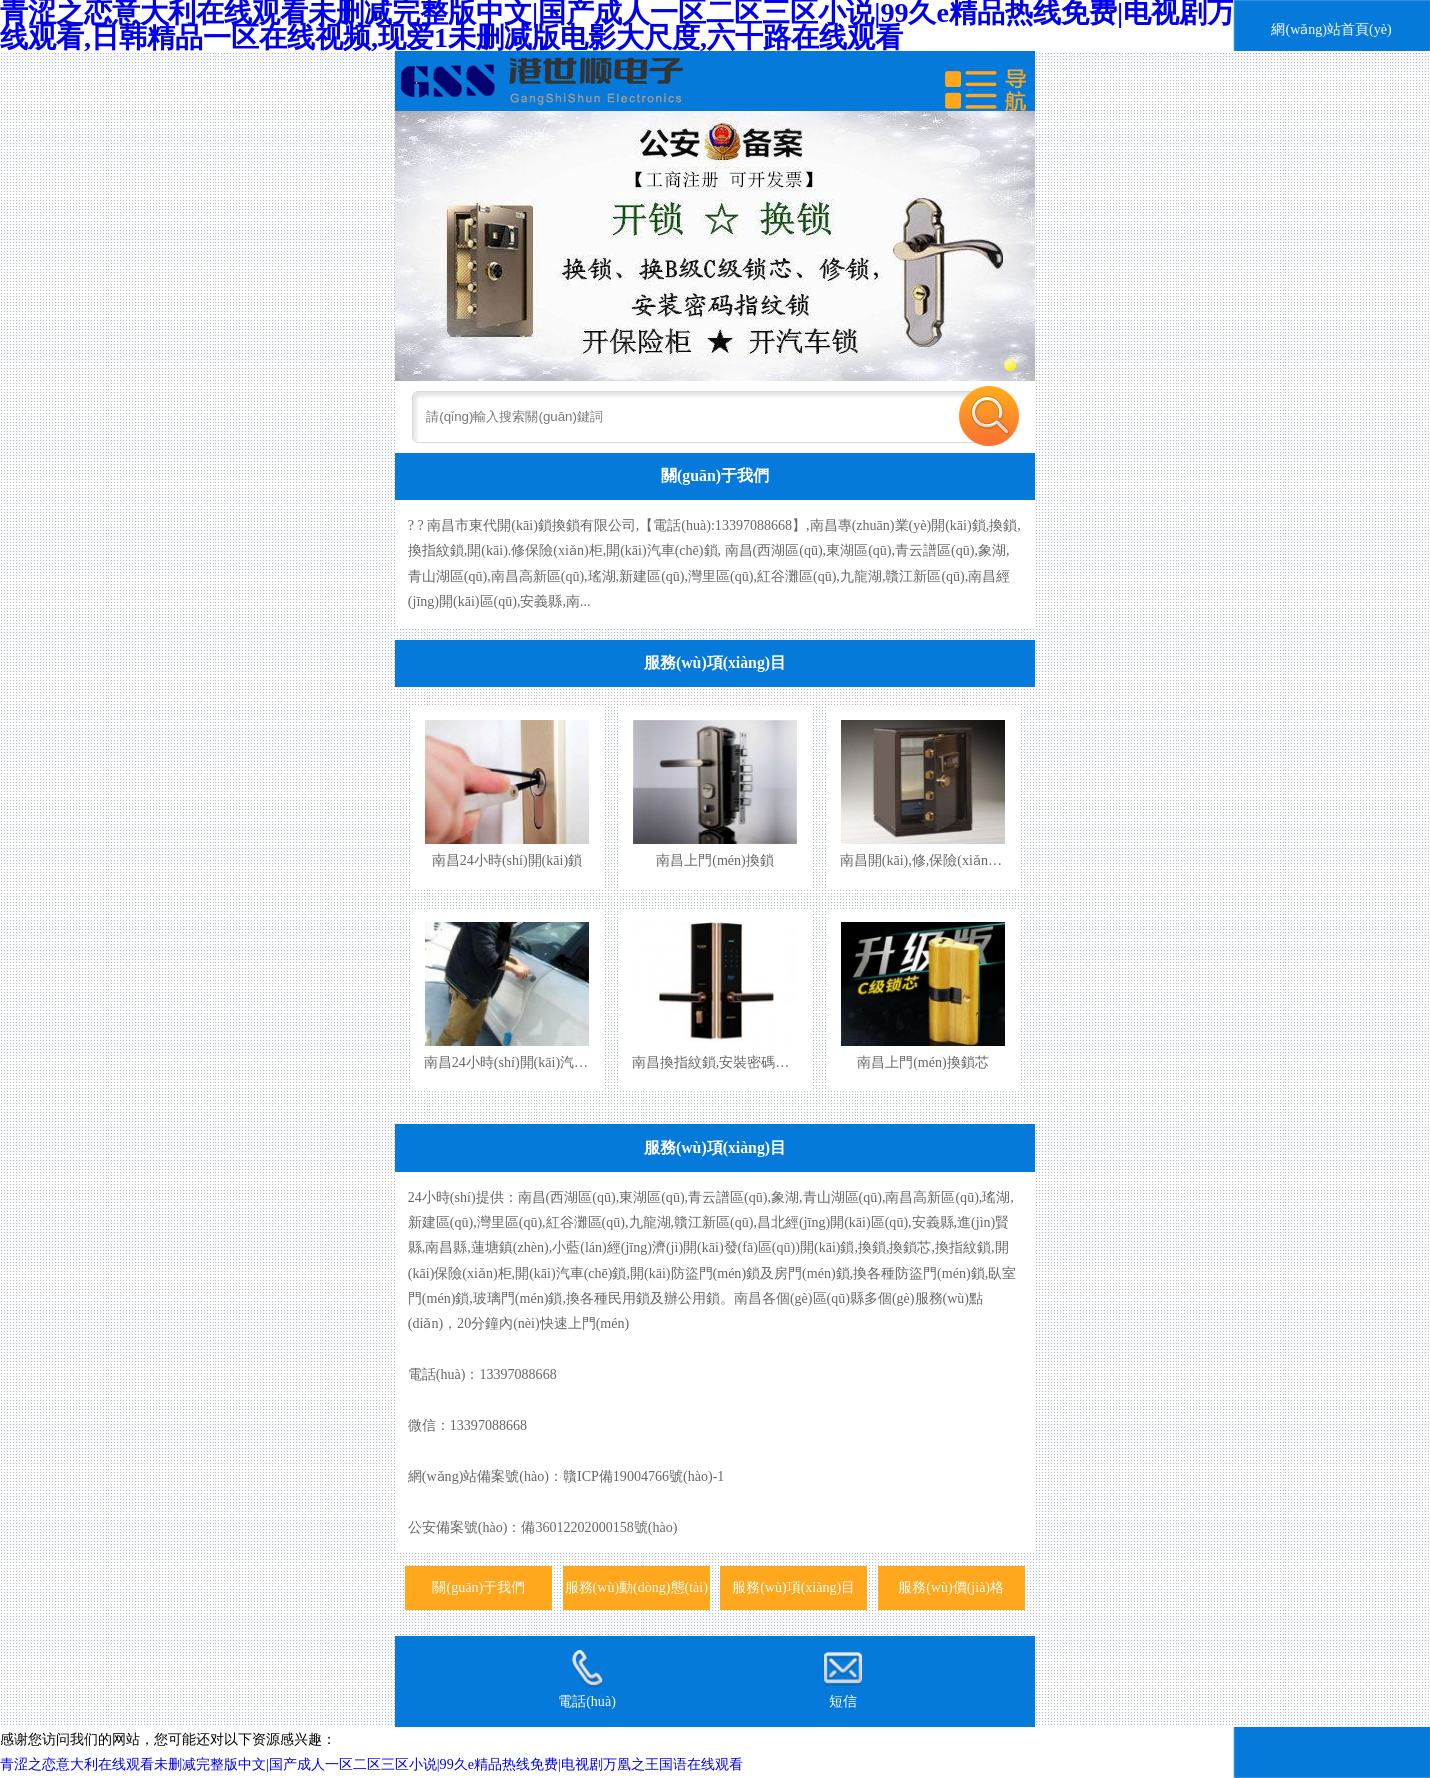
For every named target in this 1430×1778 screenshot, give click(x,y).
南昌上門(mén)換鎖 (715, 860)
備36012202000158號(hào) (599, 1527)
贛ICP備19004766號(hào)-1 (643, 1476)
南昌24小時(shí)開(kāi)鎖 (507, 860)
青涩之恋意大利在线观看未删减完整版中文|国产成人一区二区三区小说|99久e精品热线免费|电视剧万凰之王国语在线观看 (371, 1764)
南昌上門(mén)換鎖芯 (923, 1062)
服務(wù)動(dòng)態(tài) (636, 1587)
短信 (843, 1679)
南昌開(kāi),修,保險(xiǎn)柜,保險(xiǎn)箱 (964, 860)
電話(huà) (587, 1679)
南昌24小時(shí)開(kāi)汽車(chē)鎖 (527, 1062)
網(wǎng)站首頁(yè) (1331, 29)
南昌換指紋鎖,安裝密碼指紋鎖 (725, 1062)
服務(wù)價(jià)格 (951, 1587)
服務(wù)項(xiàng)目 (715, 662)
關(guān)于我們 (715, 475)
